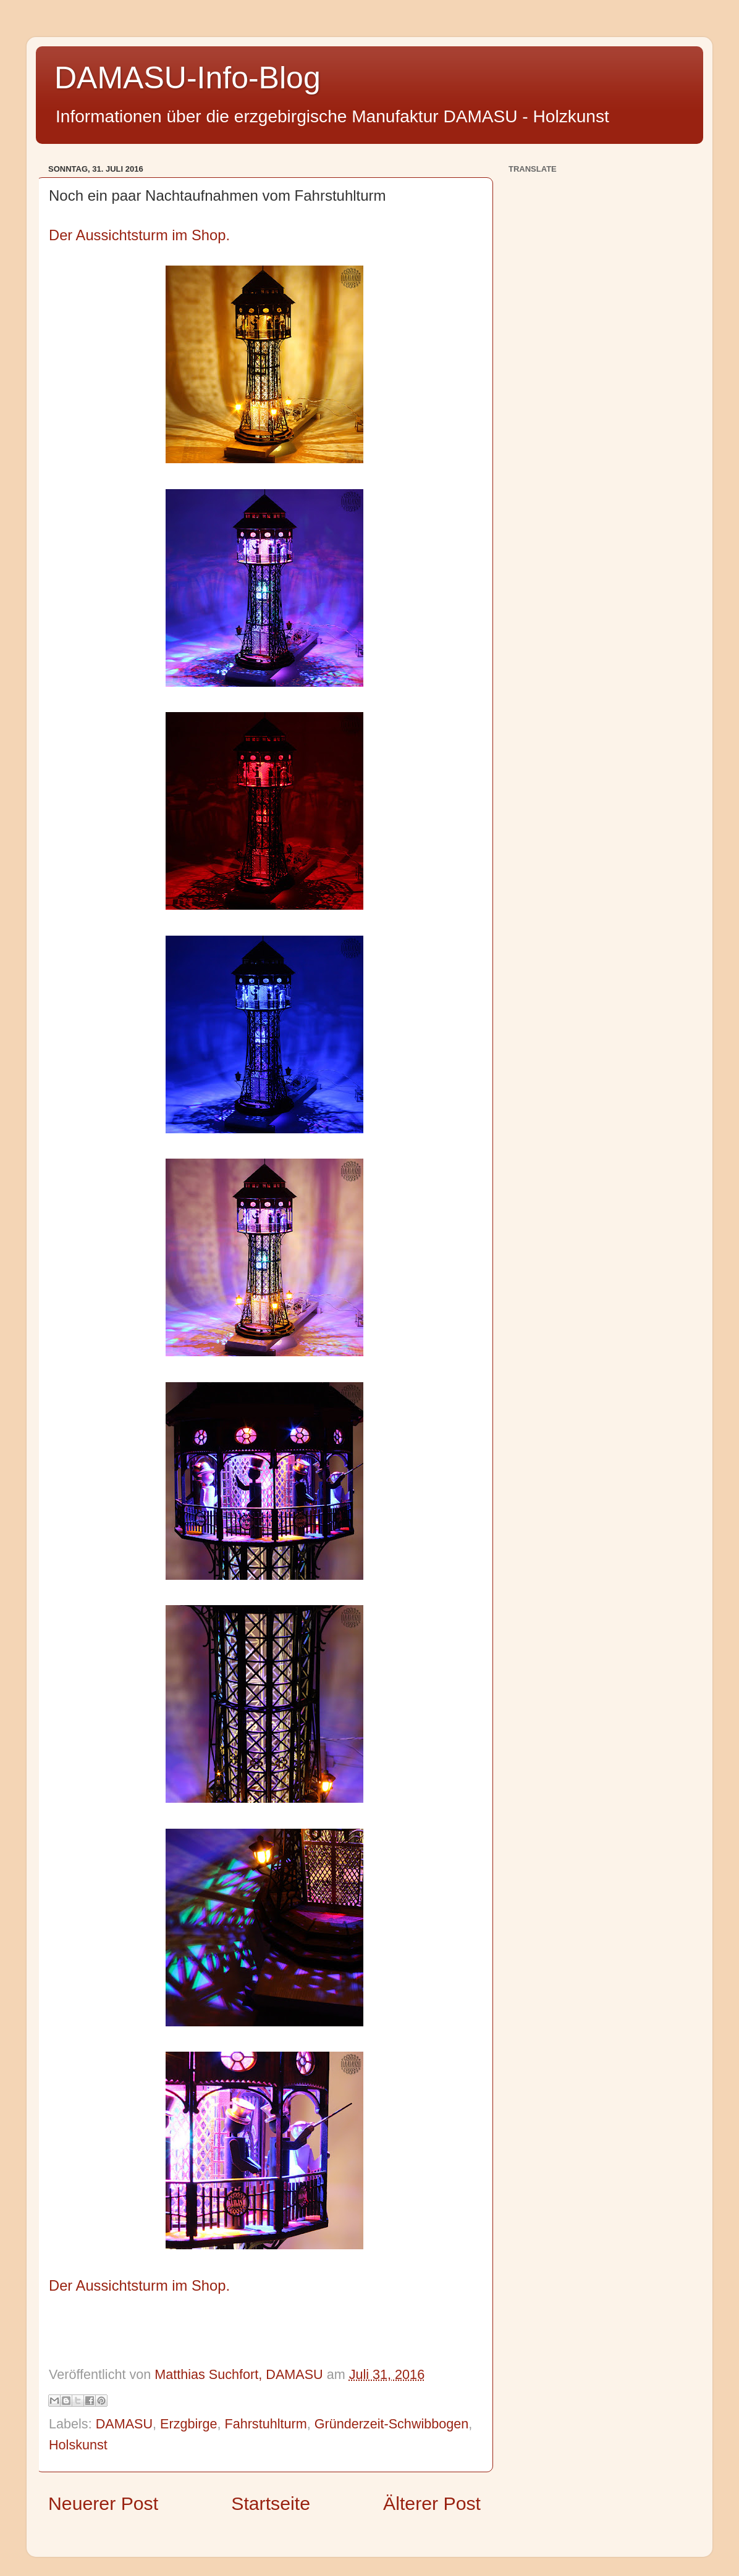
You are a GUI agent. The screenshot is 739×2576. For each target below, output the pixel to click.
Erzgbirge (188, 2423)
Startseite (270, 2503)
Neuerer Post (103, 2503)
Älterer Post (432, 2503)
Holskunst (78, 2444)
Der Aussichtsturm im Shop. (139, 235)
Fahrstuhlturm (265, 2423)
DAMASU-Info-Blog (187, 78)
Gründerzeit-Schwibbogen (392, 2423)
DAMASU (124, 2423)
